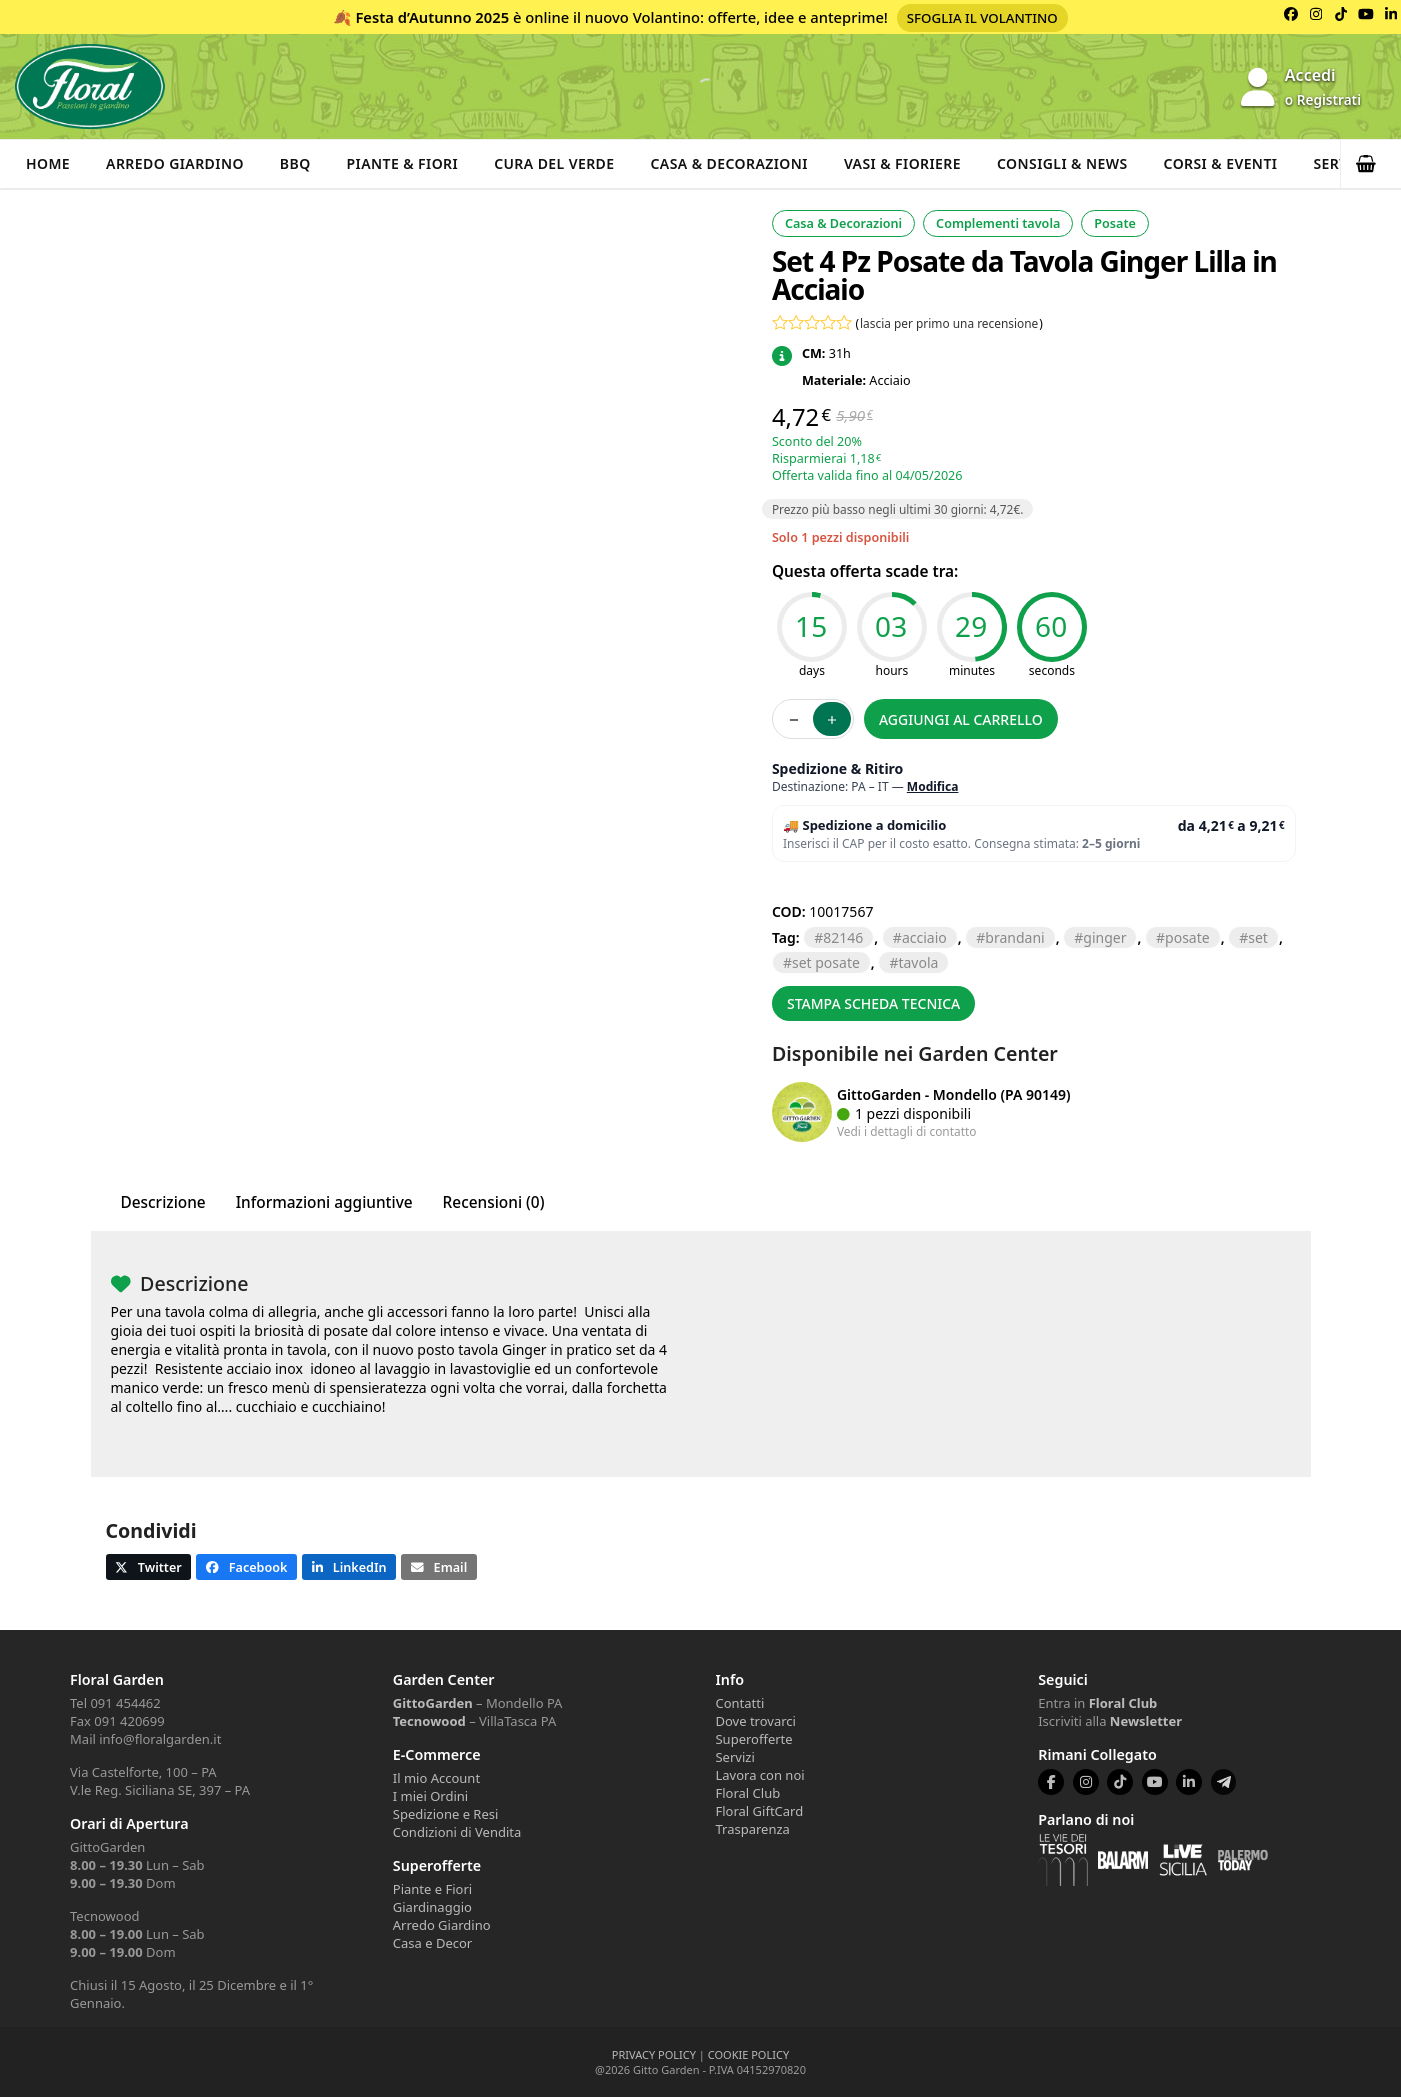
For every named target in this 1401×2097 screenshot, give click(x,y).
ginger (1104, 937)
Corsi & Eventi (1221, 163)
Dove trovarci (755, 1721)
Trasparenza (752, 1829)
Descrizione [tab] (163, 1202)
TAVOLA (918, 962)
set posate (826, 962)
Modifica (933, 786)
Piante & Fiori (403, 163)
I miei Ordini (430, 1796)
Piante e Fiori (432, 1889)
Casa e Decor (432, 1943)
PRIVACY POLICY (654, 2054)
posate (1187, 937)
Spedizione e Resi (446, 1814)
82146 (843, 937)
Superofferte (753, 1739)
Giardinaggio (432, 1907)
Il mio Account (436, 1778)
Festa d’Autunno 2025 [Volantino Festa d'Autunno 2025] (432, 17)
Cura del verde (554, 163)
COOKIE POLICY (748, 2054)
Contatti (739, 1703)
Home (48, 163)
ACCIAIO (924, 937)
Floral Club (747, 1793)
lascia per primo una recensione (949, 323)
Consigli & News (1062, 163)
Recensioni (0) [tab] (494, 1202)
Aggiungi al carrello (961, 719)
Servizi (734, 1757)
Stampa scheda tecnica (873, 1003)
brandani (1014, 937)
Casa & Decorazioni (729, 163)
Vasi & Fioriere (902, 163)
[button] (1371, 164)
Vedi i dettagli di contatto (907, 1131)
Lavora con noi (759, 1775)
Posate (1115, 223)
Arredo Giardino (175, 163)
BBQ (295, 163)
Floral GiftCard (759, 1811)
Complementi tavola (998, 223)
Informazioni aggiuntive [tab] (324, 1202)
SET (1258, 937)
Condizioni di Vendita (457, 1832)
